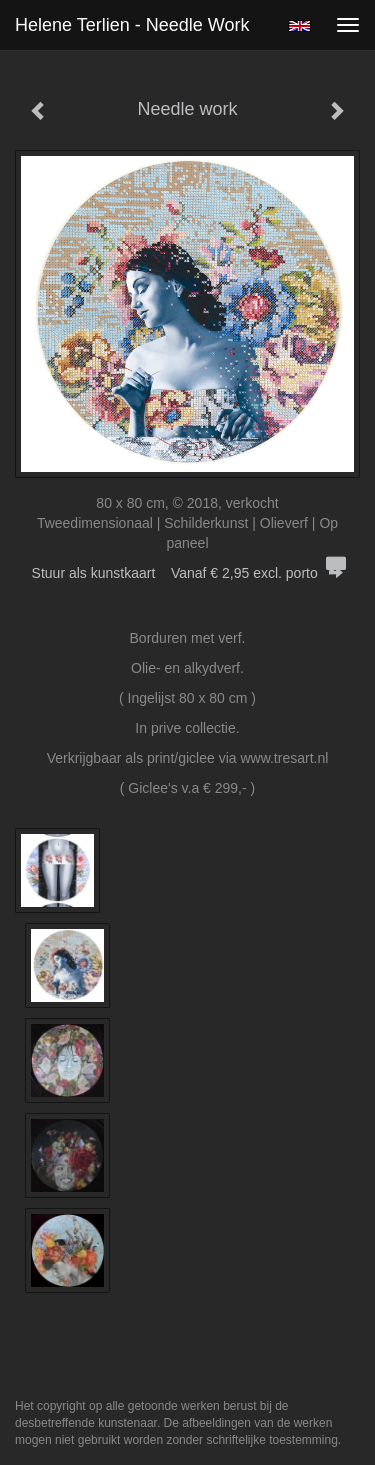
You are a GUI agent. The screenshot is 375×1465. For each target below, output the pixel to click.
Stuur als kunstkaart (188, 573)
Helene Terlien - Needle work (132, 25)
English (299, 26)
